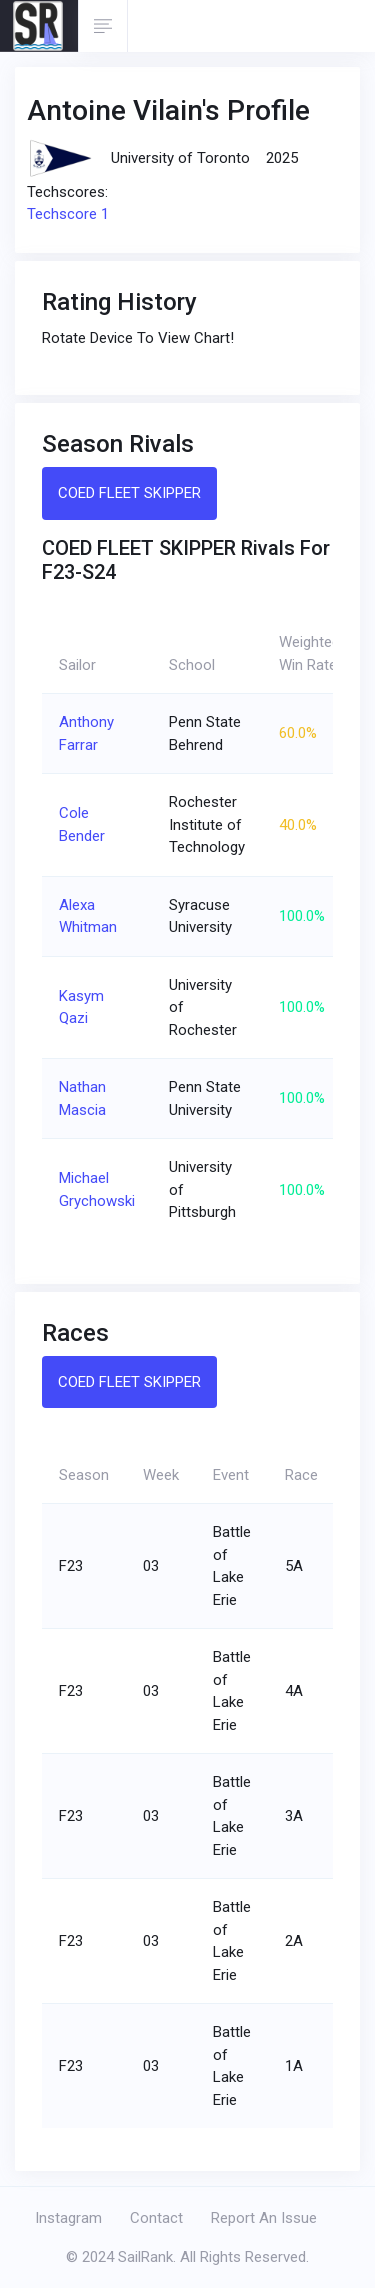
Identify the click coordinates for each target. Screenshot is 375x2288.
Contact (156, 2218)
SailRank (145, 2257)
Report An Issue (264, 2218)
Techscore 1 (68, 214)
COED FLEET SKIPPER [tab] (129, 493)
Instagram (68, 2218)
